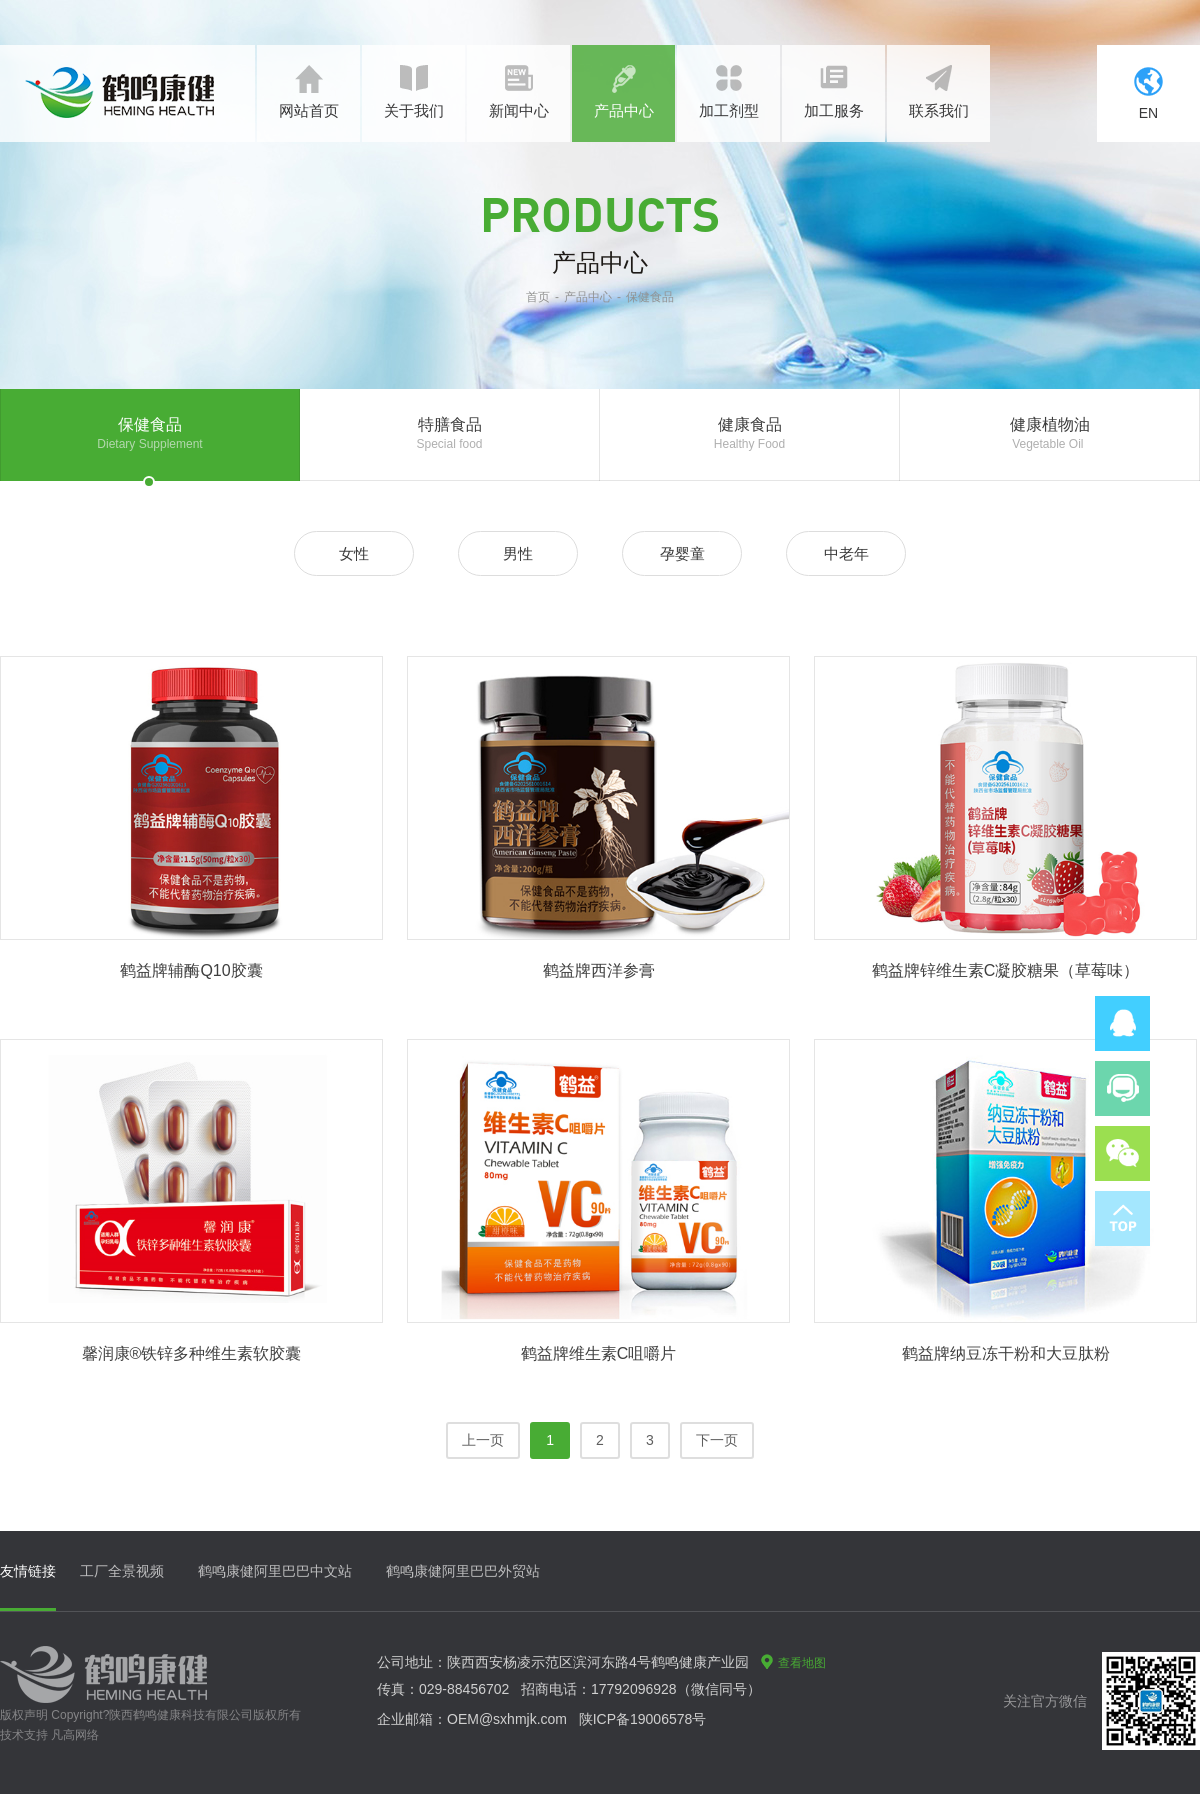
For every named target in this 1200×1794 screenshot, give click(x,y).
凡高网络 (75, 1735)
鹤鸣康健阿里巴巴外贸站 (463, 1571)
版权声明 (24, 1715)
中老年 (846, 553)
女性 (354, 553)
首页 (538, 297)
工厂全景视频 (122, 1571)
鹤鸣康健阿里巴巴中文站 (275, 1571)
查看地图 (793, 1663)
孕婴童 (682, 553)
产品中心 (588, 297)
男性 (518, 553)
